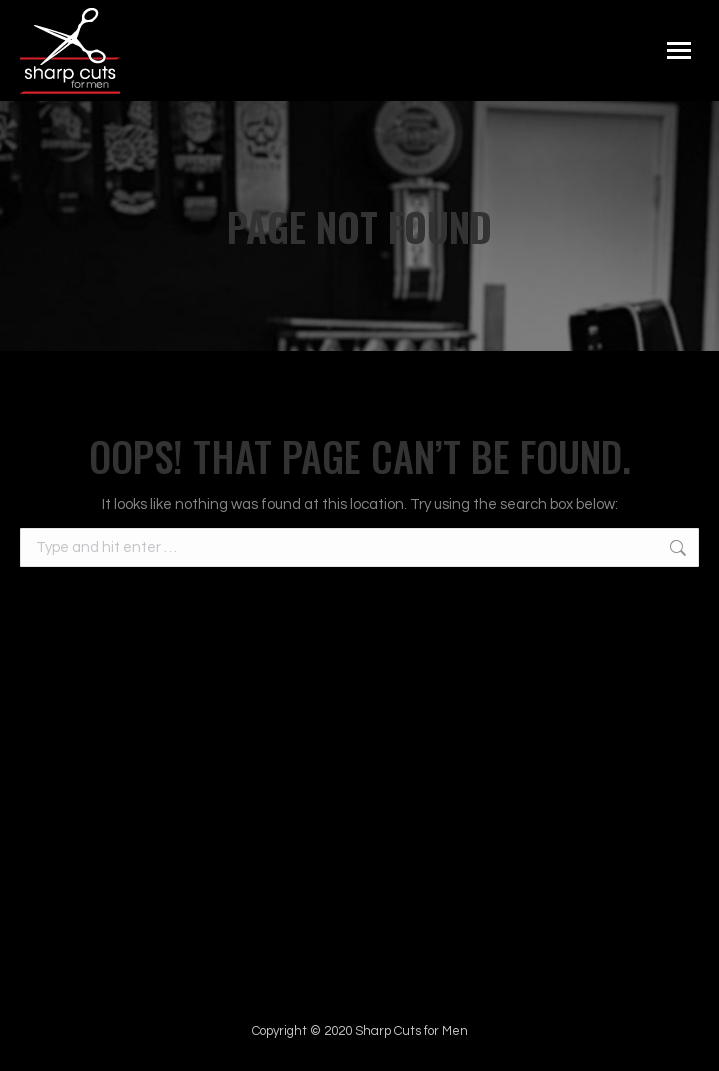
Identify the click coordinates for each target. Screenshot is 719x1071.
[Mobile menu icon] (679, 50)
